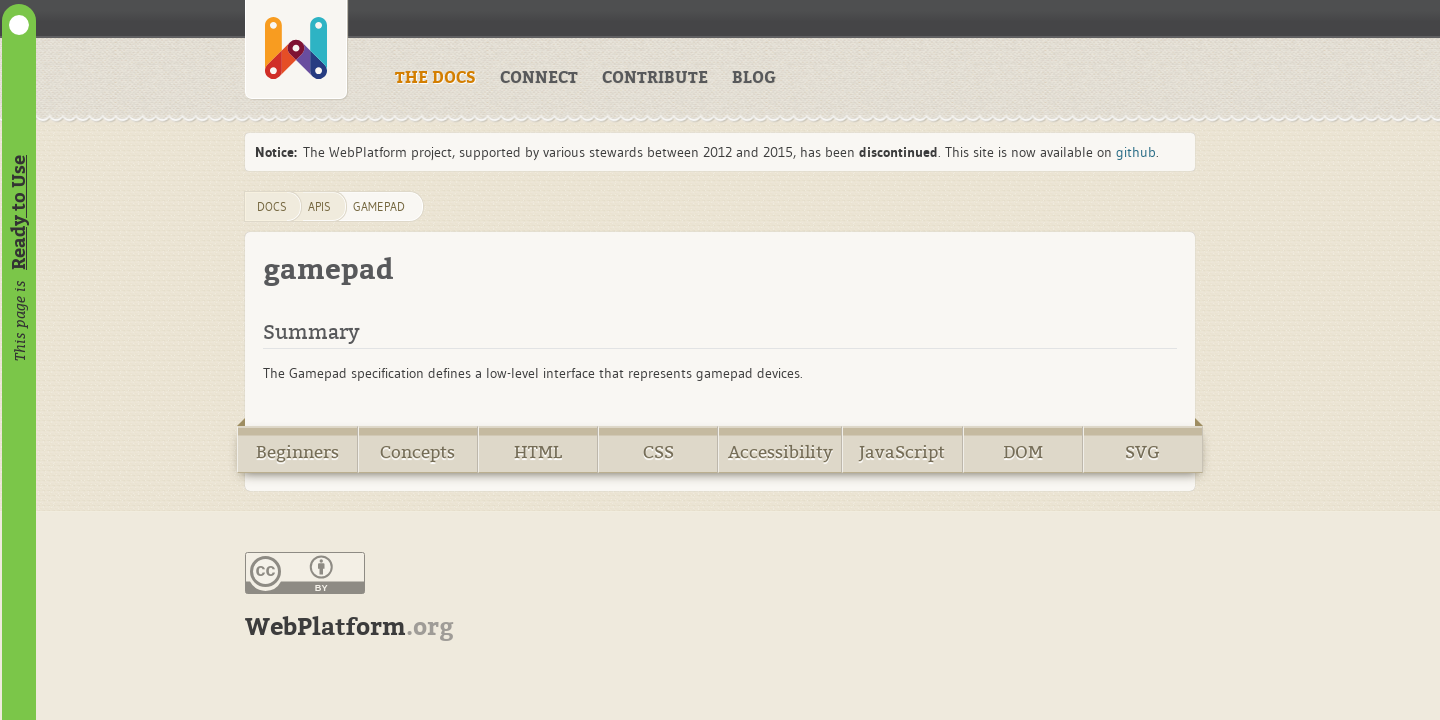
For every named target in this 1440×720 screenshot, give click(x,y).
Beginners (297, 452)
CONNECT (539, 78)
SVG (1142, 452)
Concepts (417, 452)
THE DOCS (435, 78)
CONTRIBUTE (655, 78)
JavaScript (902, 452)
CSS (658, 452)
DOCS (272, 206)
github (1136, 152)
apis (319, 206)
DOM (1023, 452)
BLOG (754, 78)
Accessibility (780, 452)
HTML (538, 452)
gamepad (379, 206)
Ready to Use (19, 212)
